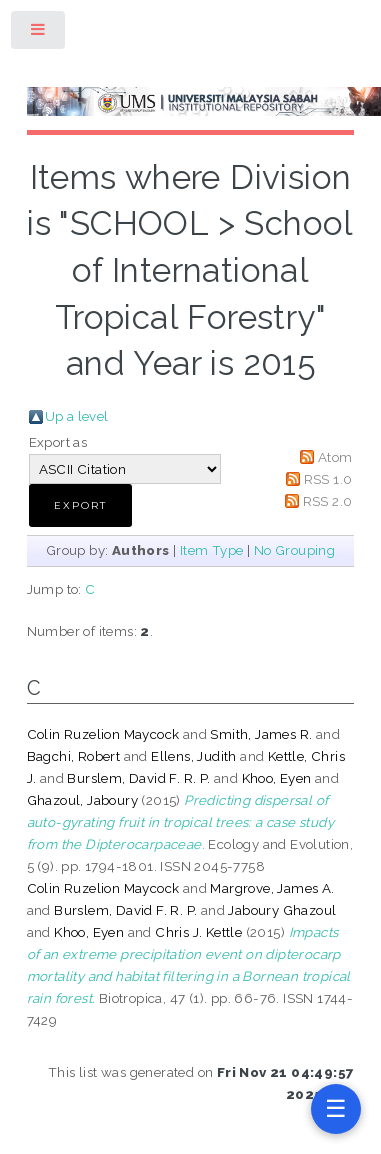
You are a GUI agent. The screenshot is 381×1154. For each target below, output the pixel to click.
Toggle (39, 33)
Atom (335, 457)
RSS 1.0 (328, 479)
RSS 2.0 (328, 501)
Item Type (212, 550)
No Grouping (294, 550)
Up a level (77, 416)
